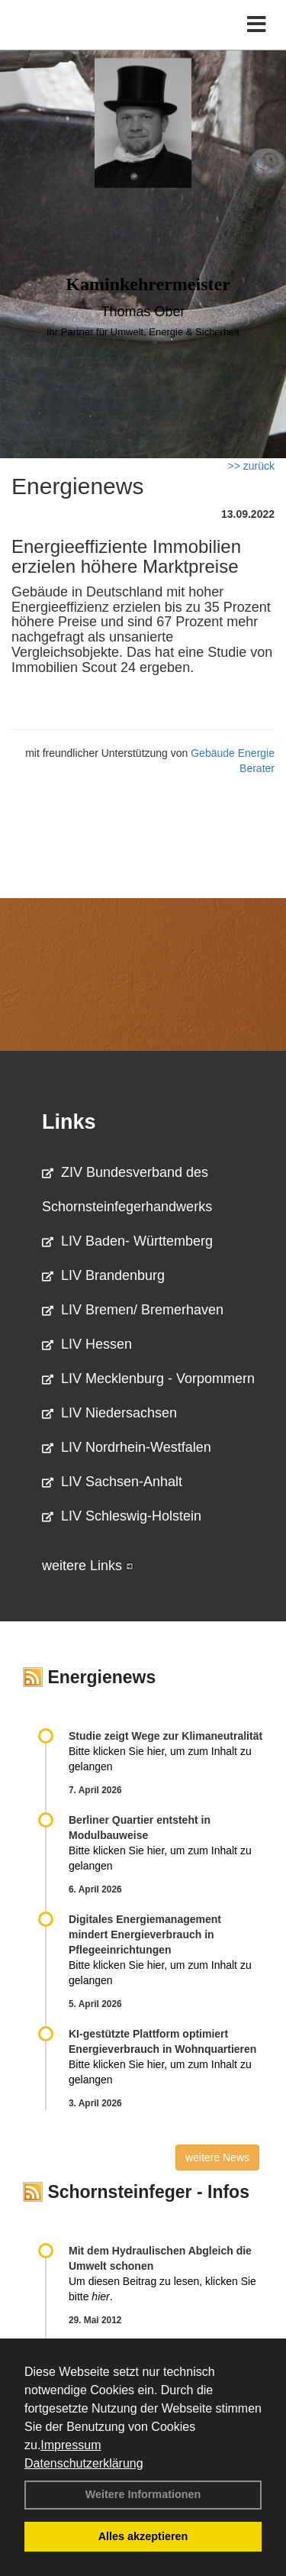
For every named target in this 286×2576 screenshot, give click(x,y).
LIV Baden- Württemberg (127, 1241)
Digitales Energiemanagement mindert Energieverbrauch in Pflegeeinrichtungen (145, 1934)
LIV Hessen (87, 1344)
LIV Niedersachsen (109, 1413)
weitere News (217, 2157)
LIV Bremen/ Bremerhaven (132, 1309)
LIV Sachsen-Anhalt (112, 1481)
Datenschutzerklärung (83, 2463)
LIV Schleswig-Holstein (121, 1516)
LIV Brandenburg (103, 1275)
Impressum (70, 2445)
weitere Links (87, 1565)
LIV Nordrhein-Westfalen (126, 1447)
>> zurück (251, 466)
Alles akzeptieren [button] (143, 2536)
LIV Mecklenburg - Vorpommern (148, 1378)
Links (69, 1121)
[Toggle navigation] (257, 25)
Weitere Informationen (143, 2494)
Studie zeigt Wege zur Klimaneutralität (165, 1736)
